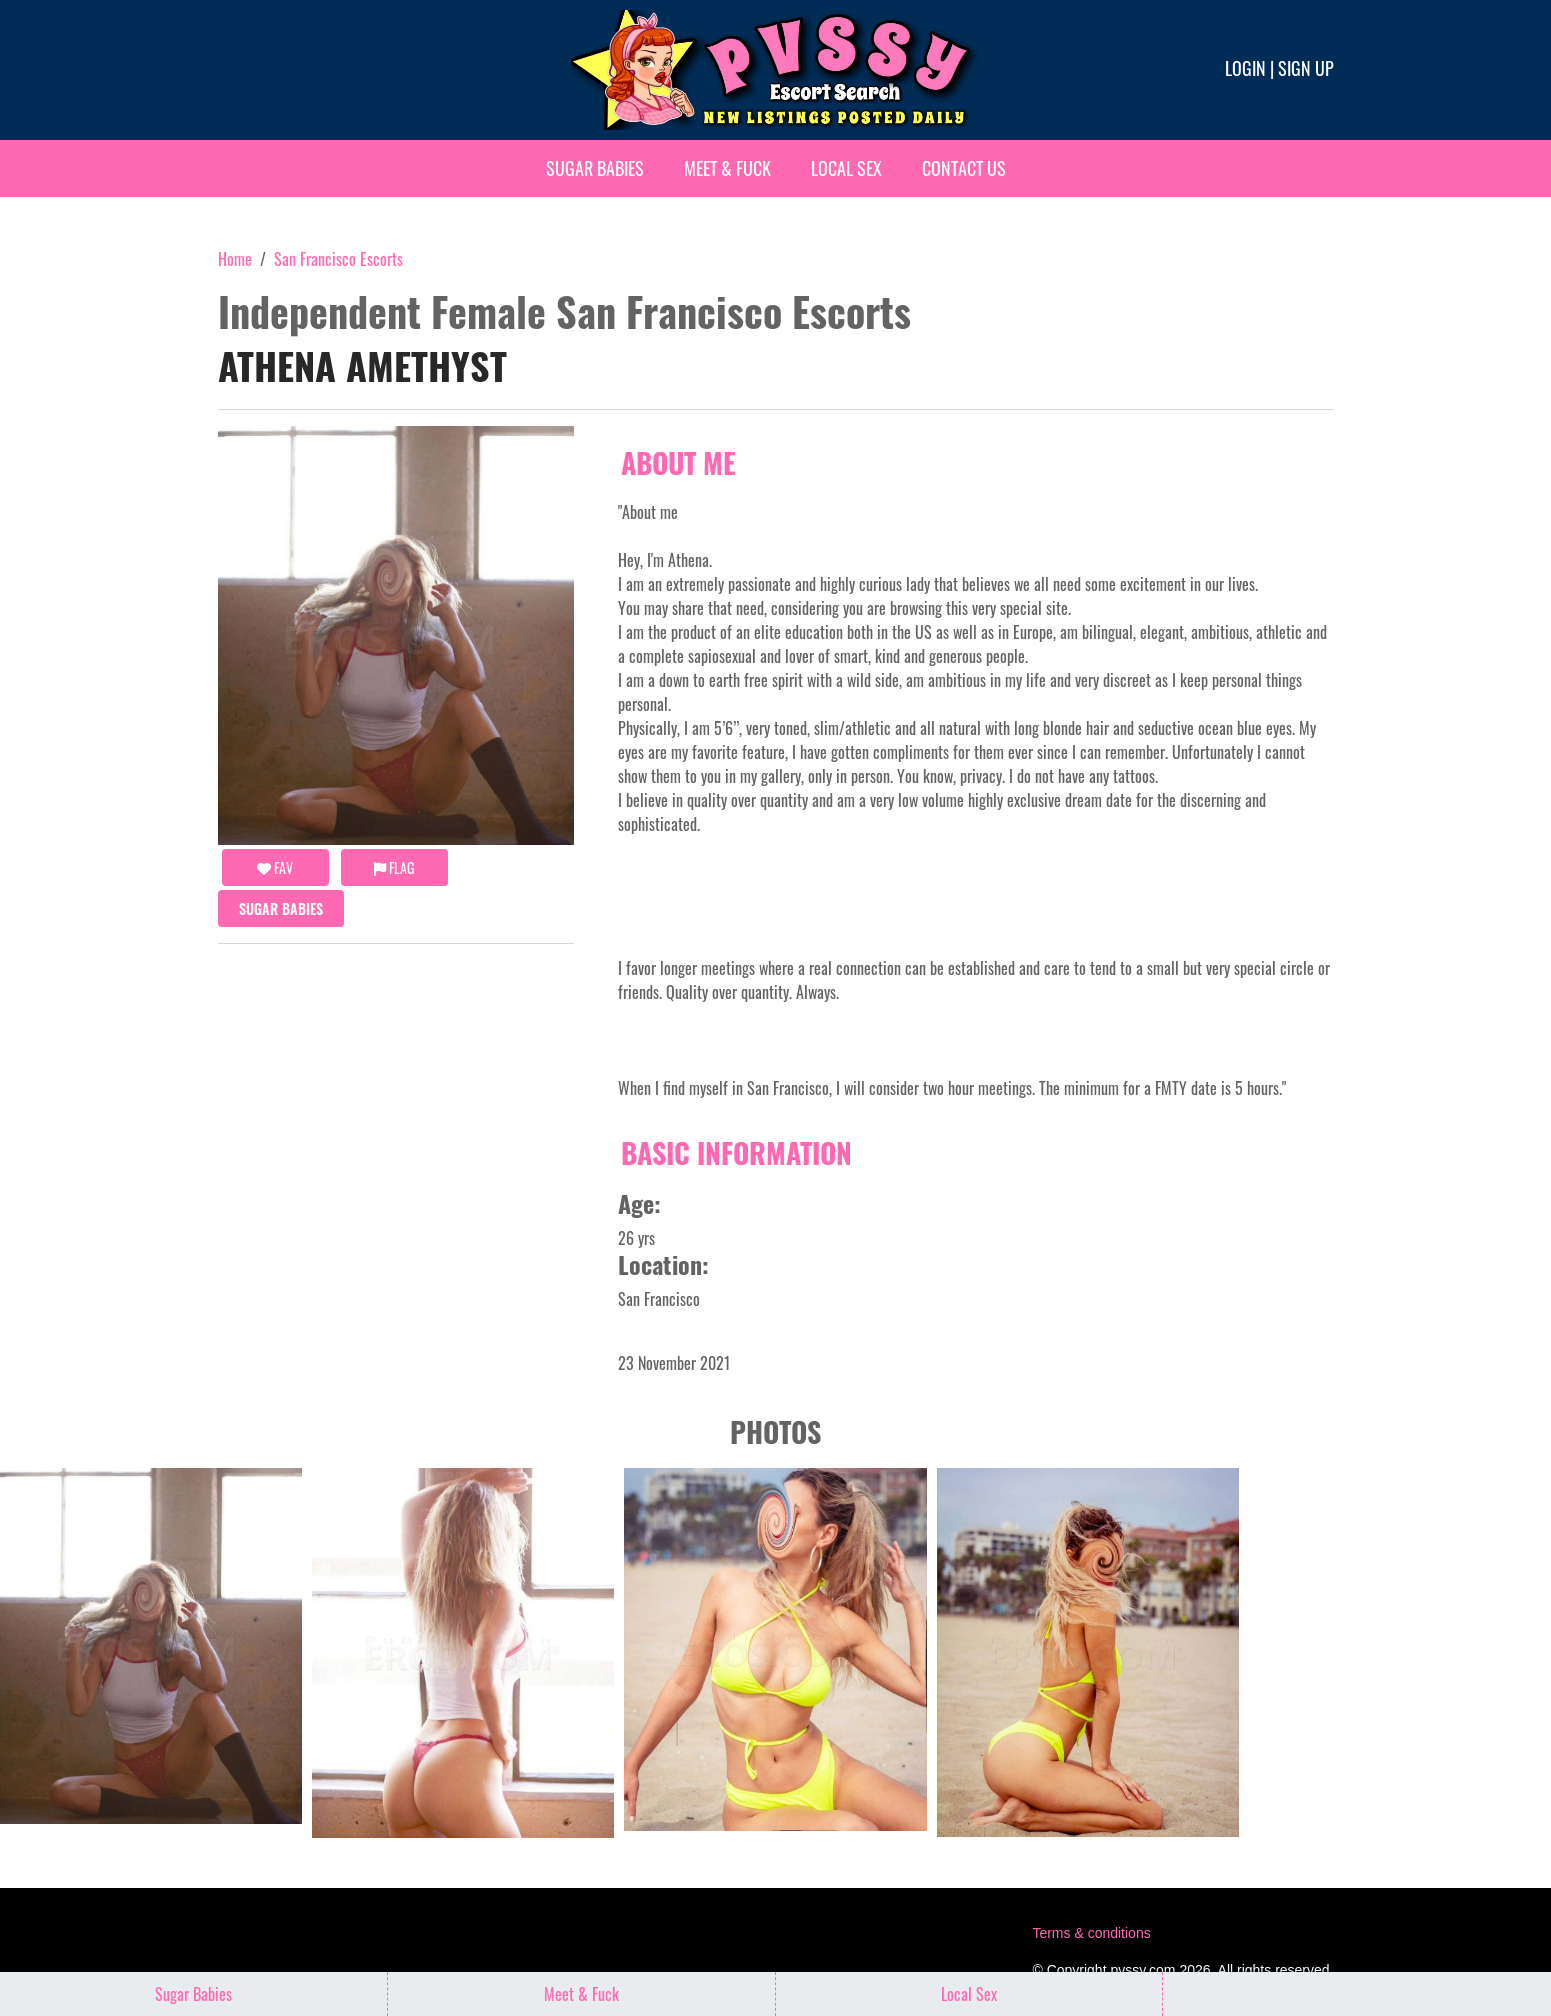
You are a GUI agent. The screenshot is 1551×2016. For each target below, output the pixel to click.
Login (1245, 68)
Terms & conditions (1091, 1933)
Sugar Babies (595, 168)
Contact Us (964, 168)
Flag (394, 867)
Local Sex (846, 168)
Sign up (1306, 68)
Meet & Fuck (727, 168)
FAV (275, 867)
